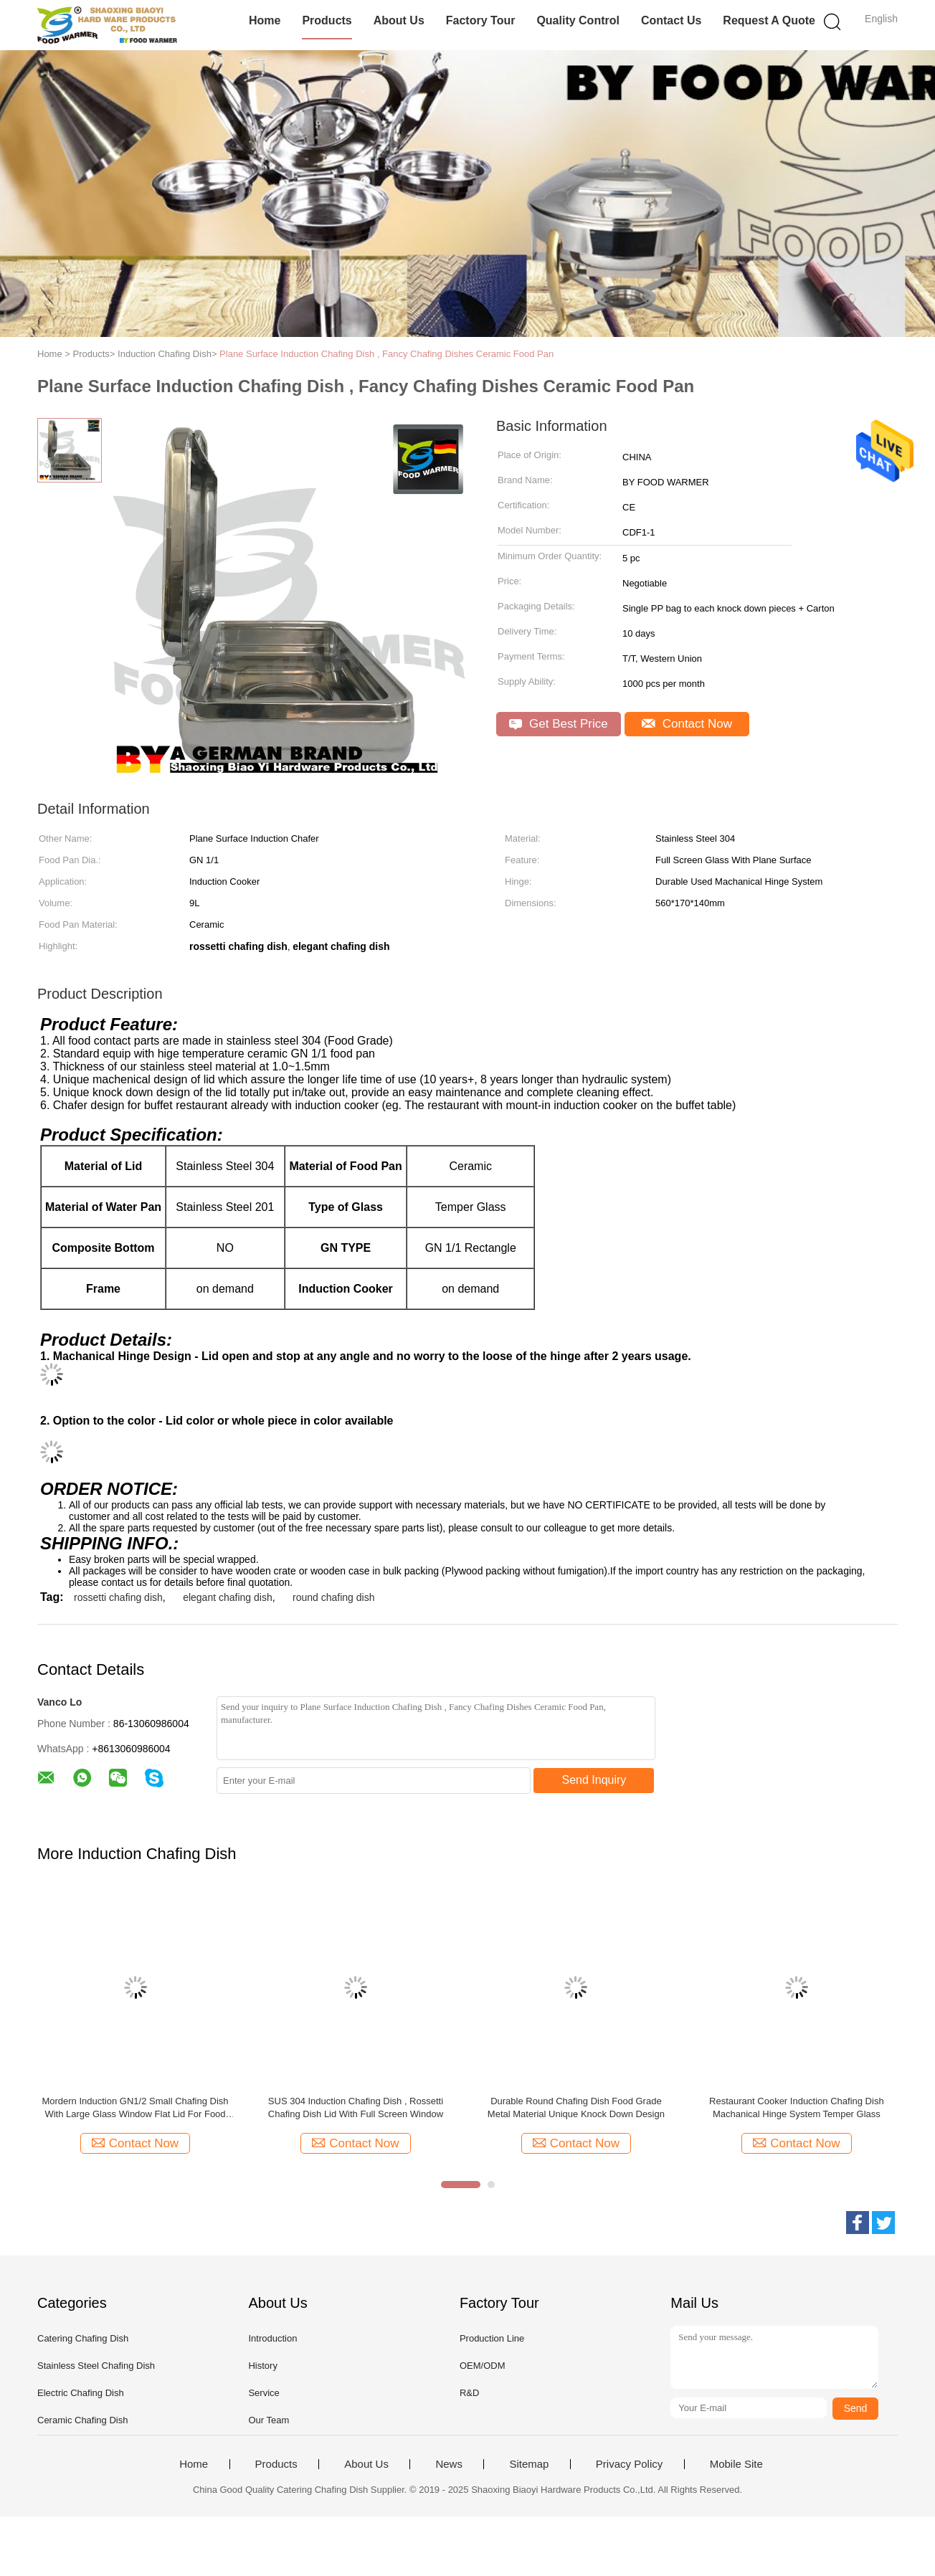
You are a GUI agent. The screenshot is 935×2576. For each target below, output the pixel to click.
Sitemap (529, 2464)
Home (264, 20)
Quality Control (578, 20)
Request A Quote (769, 20)
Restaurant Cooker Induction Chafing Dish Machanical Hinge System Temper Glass (796, 2107)
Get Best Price (558, 724)
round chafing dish (333, 1597)
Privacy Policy (629, 2464)
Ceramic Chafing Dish (82, 2420)
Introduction (272, 2338)
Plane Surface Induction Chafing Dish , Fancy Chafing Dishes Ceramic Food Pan (386, 353)
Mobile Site (736, 2464)
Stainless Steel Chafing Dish (96, 2365)
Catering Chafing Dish (82, 2338)
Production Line (492, 2338)
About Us (399, 20)
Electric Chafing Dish (80, 2392)
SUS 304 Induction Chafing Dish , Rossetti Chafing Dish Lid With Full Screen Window (355, 2107)
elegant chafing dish (227, 1597)
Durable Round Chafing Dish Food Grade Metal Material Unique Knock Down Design (576, 2107)
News (448, 2464)
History (262, 2365)
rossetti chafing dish (118, 1597)
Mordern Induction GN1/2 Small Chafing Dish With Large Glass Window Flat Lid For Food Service (135, 2108)
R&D (469, 2392)
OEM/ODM (483, 2365)
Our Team (268, 2420)
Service (263, 2392)
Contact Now (687, 724)
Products (326, 20)
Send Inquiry (594, 1780)
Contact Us (671, 20)
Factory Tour (481, 20)
